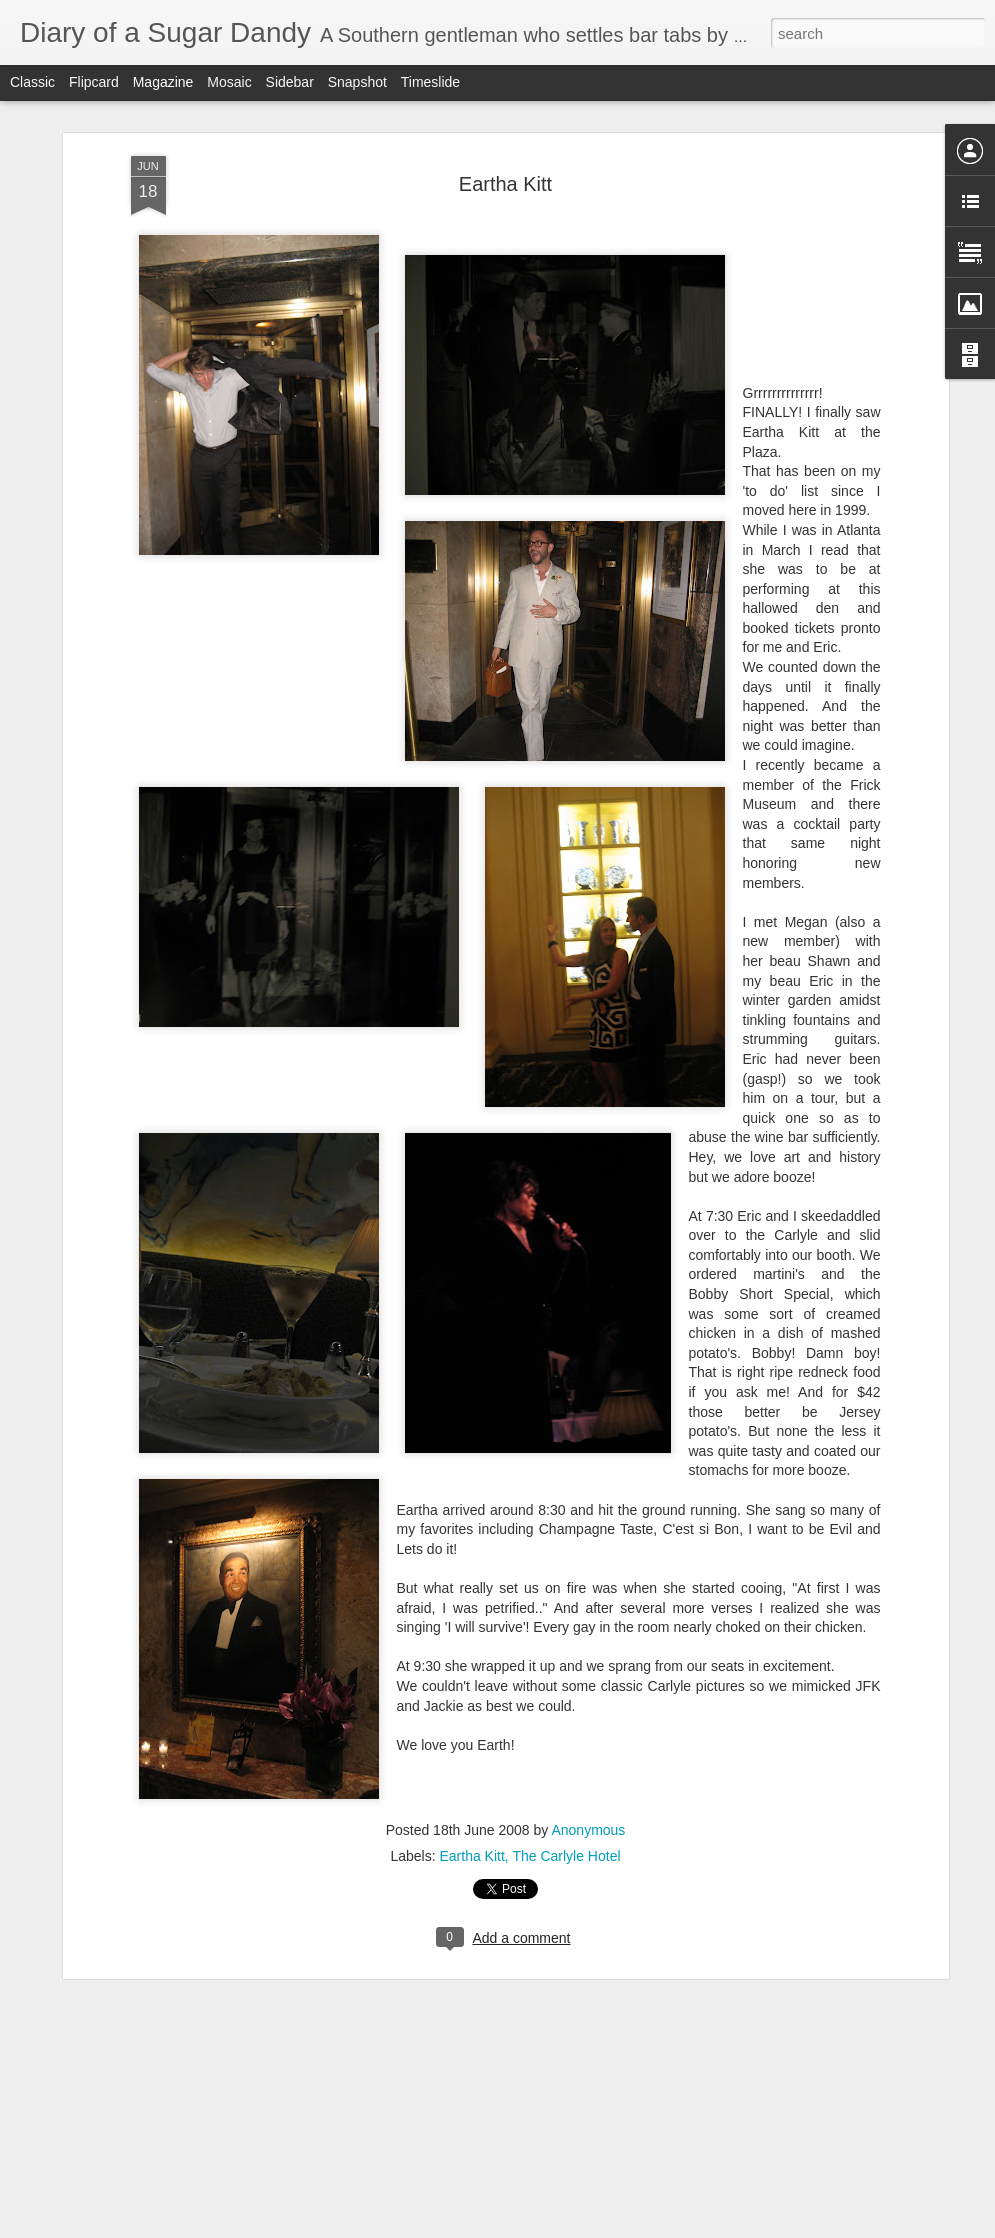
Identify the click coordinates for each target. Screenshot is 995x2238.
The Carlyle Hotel (566, 1856)
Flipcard (94, 82)
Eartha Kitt (505, 184)
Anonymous (588, 1830)
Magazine (163, 82)
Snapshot (357, 82)
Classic (32, 82)
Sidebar (290, 82)
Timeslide (430, 82)
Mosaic (229, 82)
